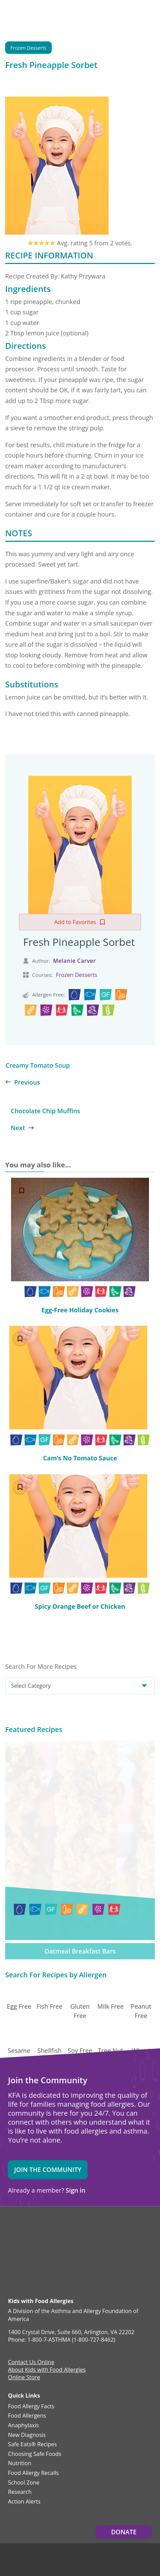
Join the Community (47, 2069)
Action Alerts (24, 2401)
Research (19, 2392)
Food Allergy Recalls (33, 2373)
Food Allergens (27, 2316)
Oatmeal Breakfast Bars (80, 1851)
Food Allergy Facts (31, 2306)
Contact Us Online (31, 2263)
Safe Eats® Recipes (32, 2344)
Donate (124, 2432)
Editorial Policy (83, 2497)
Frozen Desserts (28, 48)
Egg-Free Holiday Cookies (79, 1310)
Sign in (75, 2090)
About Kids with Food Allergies (47, 2270)
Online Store (24, 2278)
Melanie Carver (74, 960)
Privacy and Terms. (48, 2497)
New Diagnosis (27, 2335)
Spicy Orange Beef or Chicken (80, 1606)
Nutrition (19, 2363)
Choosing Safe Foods (34, 2354)
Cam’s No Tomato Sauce (80, 1458)
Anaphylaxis (23, 2325)
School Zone (23, 2382)
